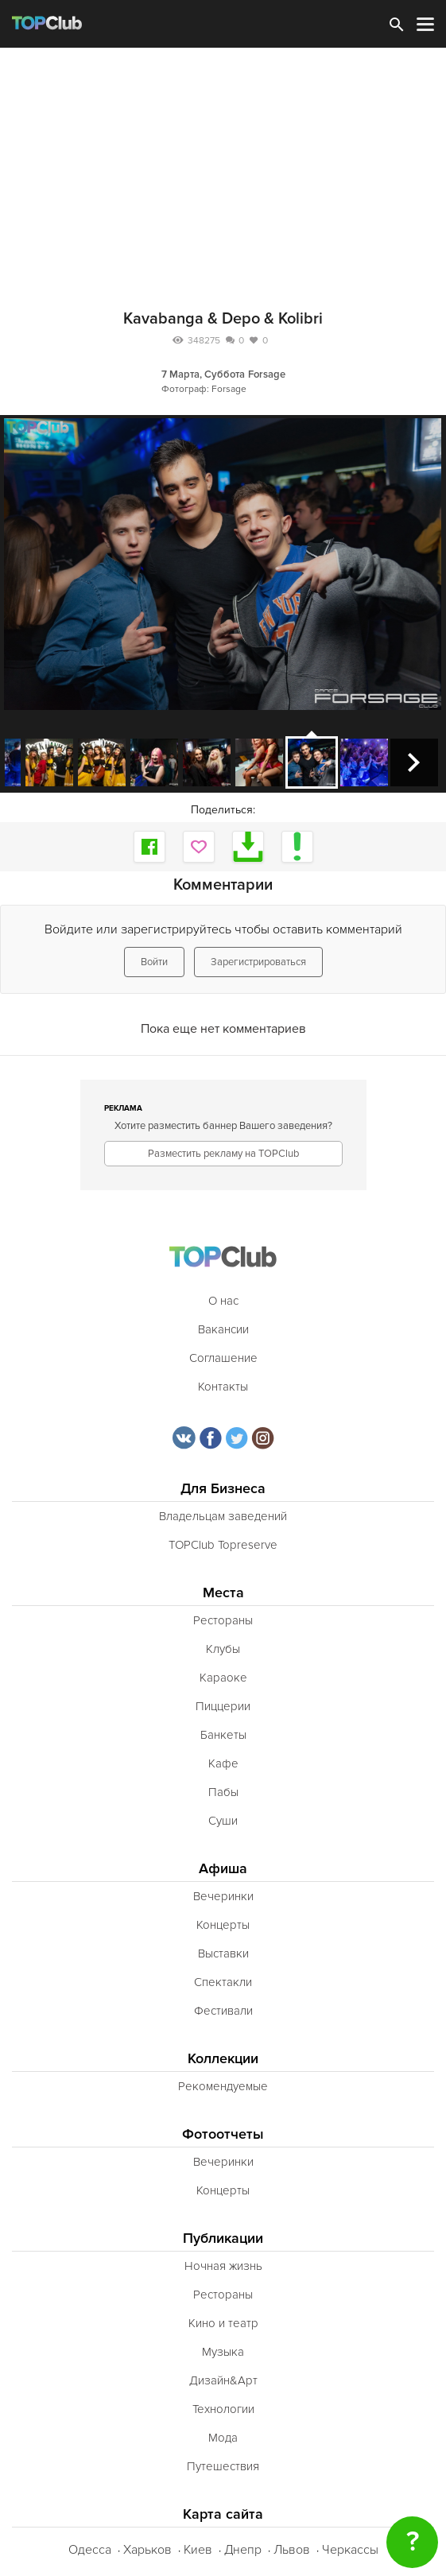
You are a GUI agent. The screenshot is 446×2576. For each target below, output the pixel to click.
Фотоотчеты (223, 2134)
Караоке (223, 1677)
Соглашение (223, 1358)
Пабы (223, 1792)
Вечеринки (223, 1896)
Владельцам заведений (223, 1516)
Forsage (266, 374)
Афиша (223, 1868)
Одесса (89, 2550)
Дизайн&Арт (223, 2380)
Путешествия (223, 2466)
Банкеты (223, 1734)
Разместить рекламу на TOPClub (223, 1153)
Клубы (223, 1649)
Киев (198, 2550)
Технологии (223, 2409)
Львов (291, 2550)
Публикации (223, 2238)
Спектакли (223, 1982)
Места (223, 1593)
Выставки (223, 1953)
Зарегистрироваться (258, 962)
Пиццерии (223, 1706)
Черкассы (350, 2550)
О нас (223, 1300)
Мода (223, 2437)
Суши (223, 1820)
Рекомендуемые (223, 2086)
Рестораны (223, 1620)
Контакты (223, 1386)
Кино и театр (223, 2323)
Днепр (243, 2550)
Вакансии (223, 1329)
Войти (154, 962)
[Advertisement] (223, 167)
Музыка (223, 2351)
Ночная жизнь (223, 2266)
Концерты (223, 1924)
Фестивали (223, 2010)
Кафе (223, 1763)
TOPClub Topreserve (223, 1544)
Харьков (147, 2550)
